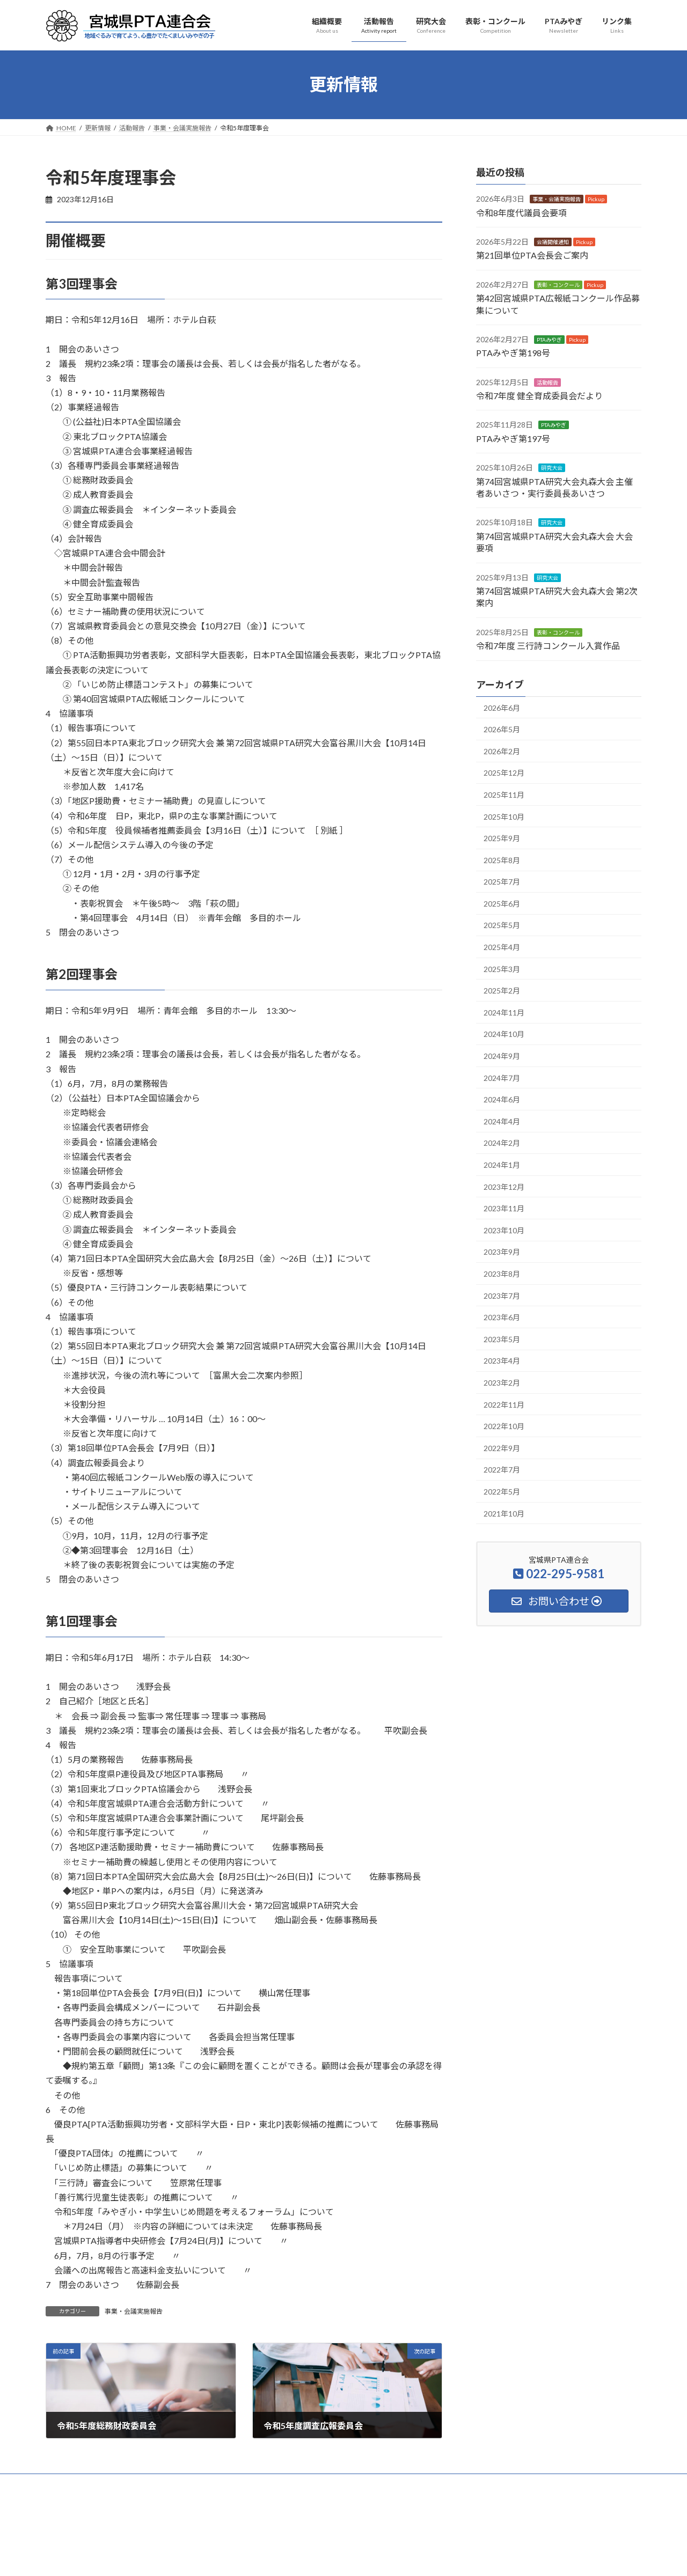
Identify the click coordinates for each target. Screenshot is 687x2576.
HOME (66, 2483)
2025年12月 (504, 772)
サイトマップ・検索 (449, 2483)
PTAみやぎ (549, 339)
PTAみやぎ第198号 (513, 353)
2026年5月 (502, 729)
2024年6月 (502, 1099)
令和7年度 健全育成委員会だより (539, 396)
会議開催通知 (553, 242)
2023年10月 (504, 1229)
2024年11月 (504, 1012)
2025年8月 (502, 859)
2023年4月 (502, 1360)
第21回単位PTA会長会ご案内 (532, 255)
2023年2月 (502, 1382)
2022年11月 (504, 1404)
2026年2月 (502, 750)
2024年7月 (502, 1077)
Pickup (596, 199)
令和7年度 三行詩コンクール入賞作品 (548, 646)
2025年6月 (502, 903)
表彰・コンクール (558, 284)
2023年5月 (502, 1338)
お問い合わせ (518, 2483)
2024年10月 (504, 1034)
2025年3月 (502, 968)
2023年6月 (502, 1317)
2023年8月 (502, 1273)
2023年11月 (504, 1208)
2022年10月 (504, 1426)
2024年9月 (502, 1056)
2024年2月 (502, 1142)
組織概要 (109, 2483)
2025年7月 (502, 881)
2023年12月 (504, 1186)
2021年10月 (504, 1513)
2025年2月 (502, 990)
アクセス (571, 2483)
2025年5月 (502, 925)
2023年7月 (502, 1295)
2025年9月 (502, 838)
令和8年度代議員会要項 (521, 212)
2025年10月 (504, 816)
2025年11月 (504, 794)
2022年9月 (502, 1447)
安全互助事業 (380, 2483)
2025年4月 (502, 947)
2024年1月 (502, 1164)
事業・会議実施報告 (134, 2311)
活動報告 (547, 382)
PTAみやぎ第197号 (513, 438)
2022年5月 (502, 1491)
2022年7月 (502, 1469)
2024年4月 (502, 1120)
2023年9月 (502, 1251)
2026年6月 (502, 707)
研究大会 (551, 468)
